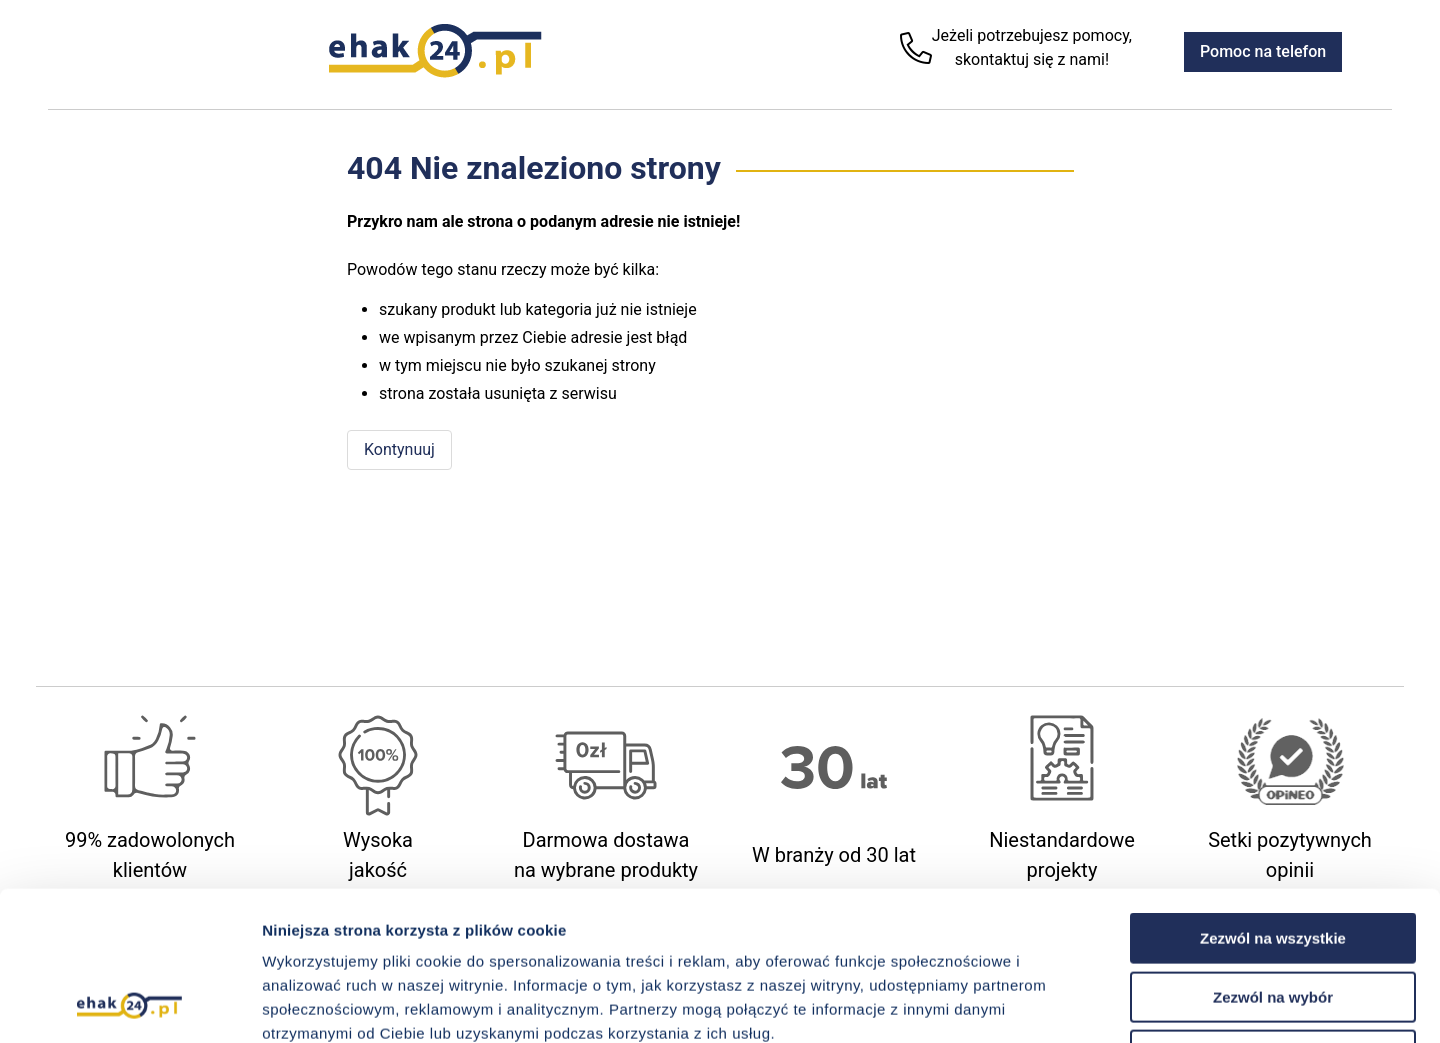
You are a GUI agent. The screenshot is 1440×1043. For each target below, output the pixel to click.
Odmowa (1272, 915)
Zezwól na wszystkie (1273, 798)
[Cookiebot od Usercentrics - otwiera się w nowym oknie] (129, 1004)
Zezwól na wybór (1273, 857)
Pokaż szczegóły (1067, 1003)
